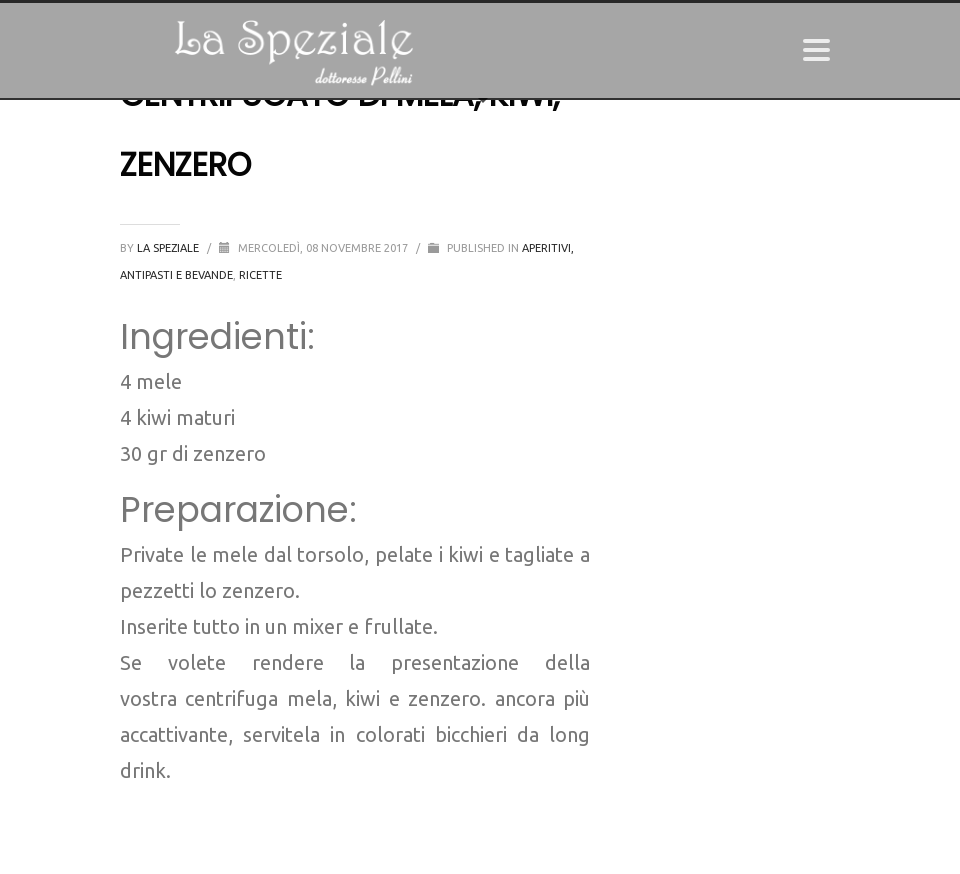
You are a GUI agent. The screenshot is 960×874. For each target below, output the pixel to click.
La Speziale (169, 248)
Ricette (260, 275)
